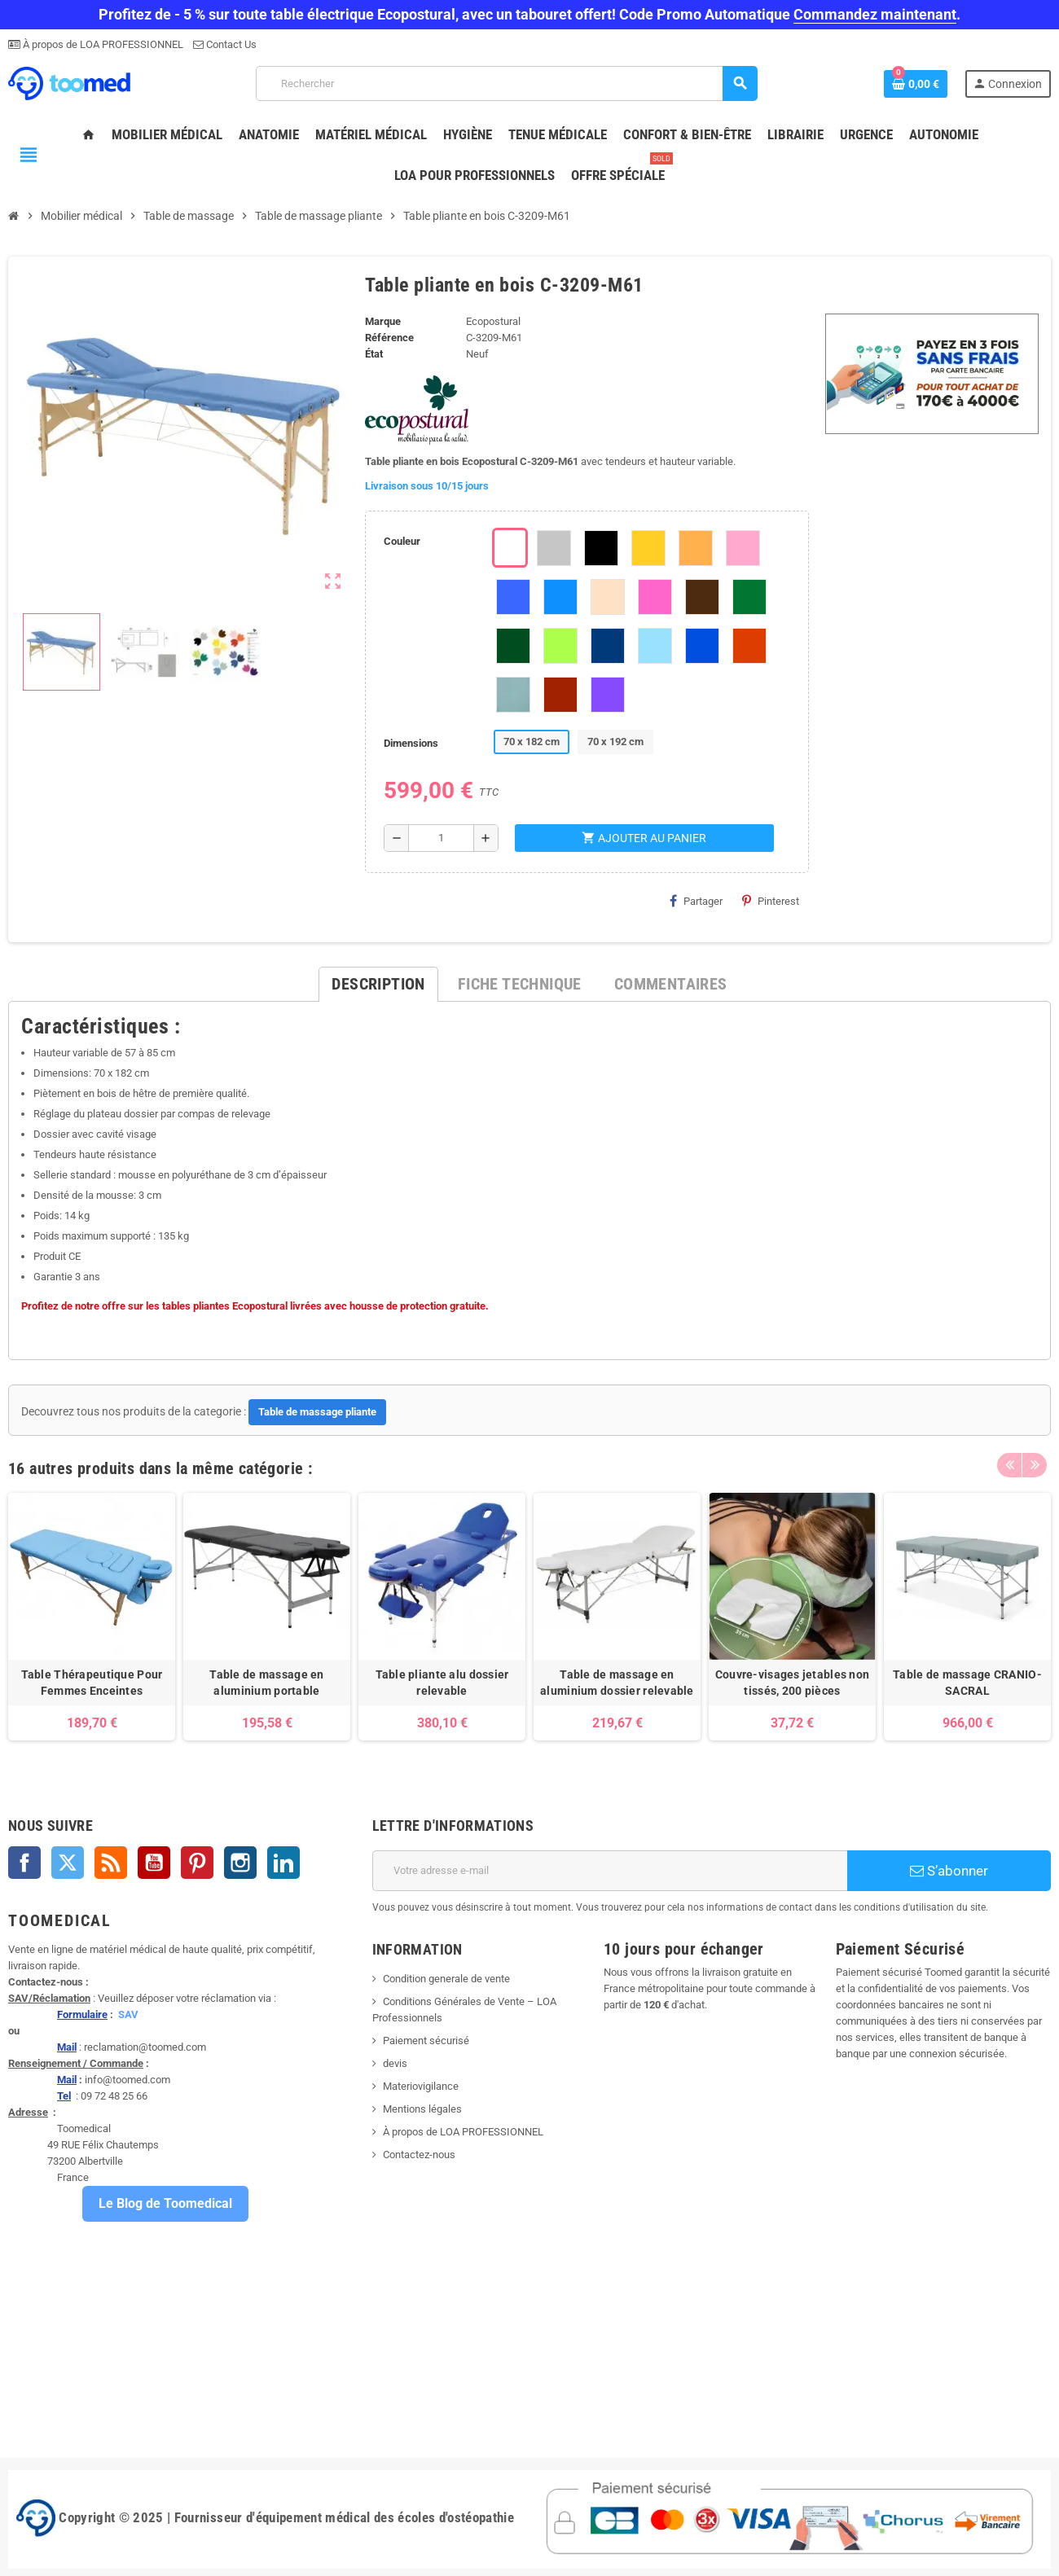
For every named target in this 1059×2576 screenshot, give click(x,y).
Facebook (24, 1862)
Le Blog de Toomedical (165, 2203)
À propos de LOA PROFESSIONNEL (101, 44)
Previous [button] (1009, 1464)
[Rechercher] (507, 83)
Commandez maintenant (874, 14)
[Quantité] (440, 838)
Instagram (240, 1862)
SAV (128, 2014)
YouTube (154, 1862)
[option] (91, 1616)
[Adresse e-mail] (609, 1870)
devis (395, 2063)
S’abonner (949, 1871)
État (374, 354)
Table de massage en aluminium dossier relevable (617, 1682)
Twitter (67, 1862)
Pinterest (770, 900)
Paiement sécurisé (426, 2040)
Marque (383, 321)
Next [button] (1034, 1464)
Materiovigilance (421, 2086)
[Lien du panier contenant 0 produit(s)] (915, 84)
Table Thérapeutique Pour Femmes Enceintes (92, 1682)
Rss (110, 1862)
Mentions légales (422, 2109)
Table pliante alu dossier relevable (442, 1682)
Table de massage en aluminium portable (266, 1682)
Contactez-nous (419, 2154)
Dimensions (411, 743)
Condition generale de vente (446, 1979)
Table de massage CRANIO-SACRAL (967, 1682)
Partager (696, 900)
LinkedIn (283, 1862)
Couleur (402, 541)
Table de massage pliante (317, 1412)
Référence (389, 337)
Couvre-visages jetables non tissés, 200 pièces (792, 1682)
